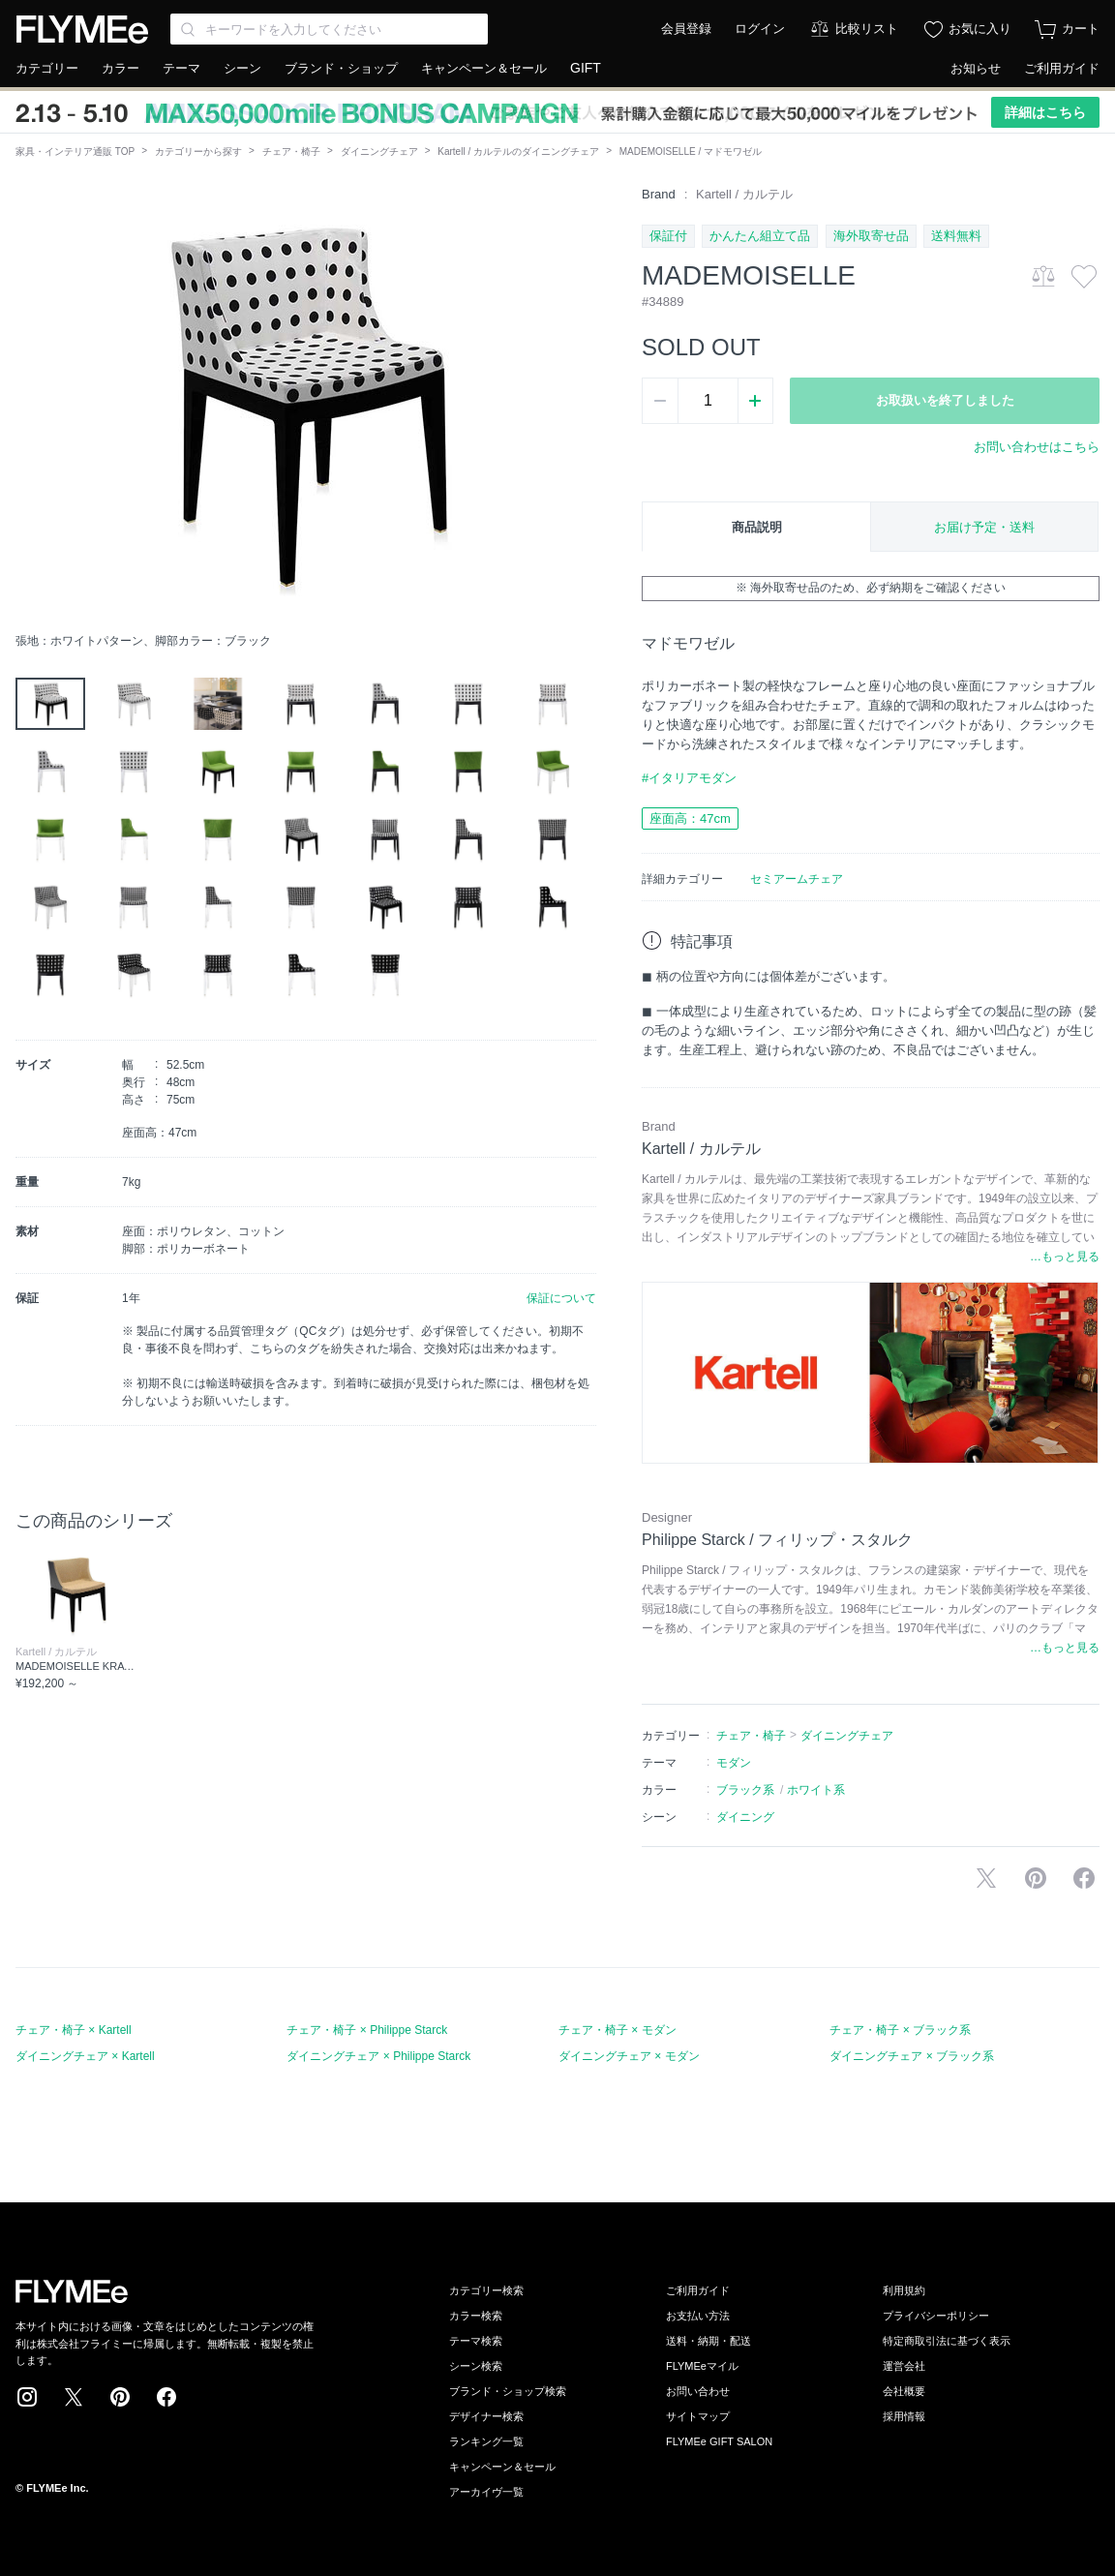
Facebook (166, 2397)
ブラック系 (745, 1790)
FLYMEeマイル (702, 2366)
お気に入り (980, 28)
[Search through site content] (329, 29)
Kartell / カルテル (744, 194)
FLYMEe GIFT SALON (719, 2441)
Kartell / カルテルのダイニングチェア (518, 151)
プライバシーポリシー (936, 2315)
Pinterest (120, 2397)
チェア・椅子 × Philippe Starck (366, 2030)
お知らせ (975, 68)
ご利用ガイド (1062, 68)
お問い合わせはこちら (1037, 446)
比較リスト (866, 28)
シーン (242, 68)
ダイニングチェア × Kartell (85, 2056)
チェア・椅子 (291, 151)
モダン (733, 1763)
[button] (30, 403)
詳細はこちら (1045, 112)
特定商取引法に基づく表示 (946, 2341)
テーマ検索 (475, 2341)
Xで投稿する (986, 1878)
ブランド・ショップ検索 (507, 2391)
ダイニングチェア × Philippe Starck (378, 2056)
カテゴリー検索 (486, 2290)
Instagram (27, 2397)
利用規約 (904, 2290)
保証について (561, 1298)
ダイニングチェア (379, 151)
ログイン (760, 28)
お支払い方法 (698, 2315)
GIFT (585, 68)
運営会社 (904, 2366)
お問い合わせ (698, 2391)
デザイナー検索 (486, 2416)
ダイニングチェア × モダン (629, 2056)
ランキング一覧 (486, 2441)
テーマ (181, 68)
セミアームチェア (796, 879)
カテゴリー (46, 68)
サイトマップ (698, 2416)
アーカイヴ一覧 (486, 2492)
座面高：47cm (690, 818)
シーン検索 (475, 2366)
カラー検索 (475, 2315)
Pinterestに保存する (1035, 1878)
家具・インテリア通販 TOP (75, 151)
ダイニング (745, 1817)
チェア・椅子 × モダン (617, 2030)
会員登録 (686, 28)
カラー (120, 68)
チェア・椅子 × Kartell (73, 2030)
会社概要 (904, 2391)
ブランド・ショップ (341, 68)
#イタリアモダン (689, 778)
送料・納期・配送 (708, 2341)
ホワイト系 (816, 1790)
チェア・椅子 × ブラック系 (900, 2030)
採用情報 (904, 2416)
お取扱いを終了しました (945, 400)
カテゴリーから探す (198, 151)
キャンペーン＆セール (484, 68)
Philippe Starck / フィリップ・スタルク (777, 1539)
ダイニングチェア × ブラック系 (911, 2056)
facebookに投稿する (1084, 1878)
